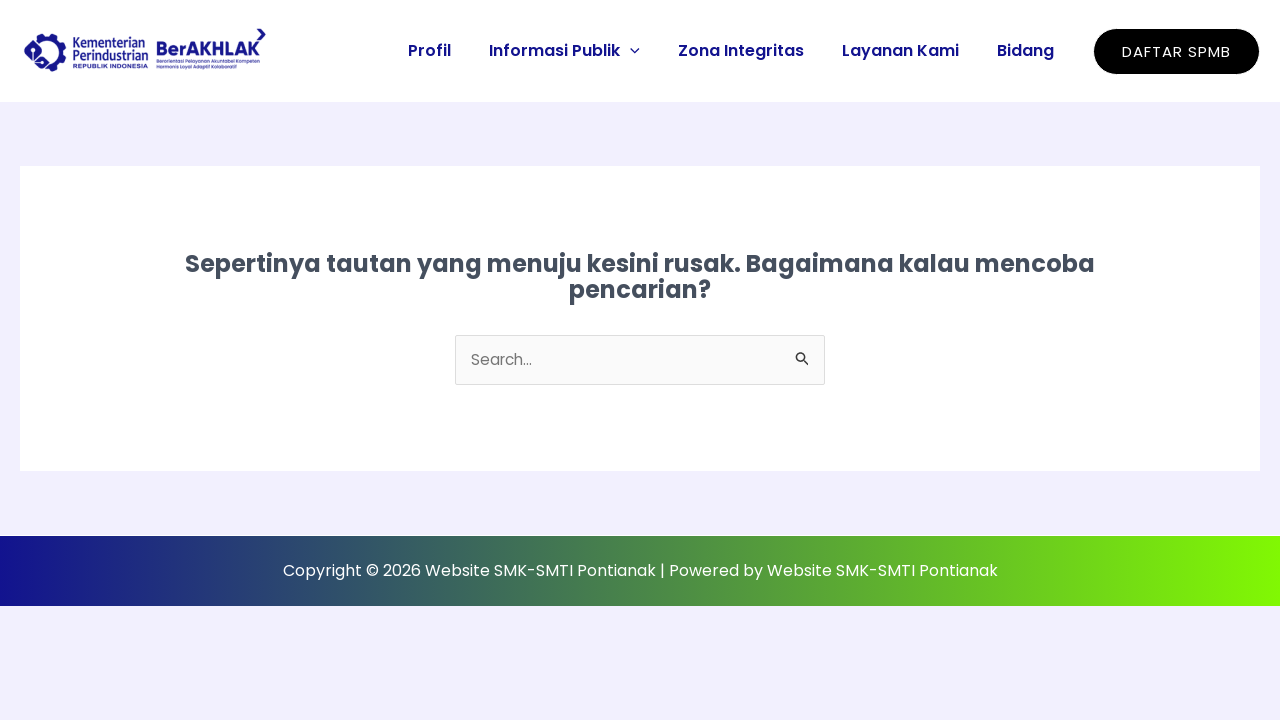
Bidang (1028, 50)
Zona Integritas (756, 50)
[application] (651, 50)
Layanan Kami (909, 50)
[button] (1176, 51)
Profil (456, 50)
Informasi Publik (585, 50)
